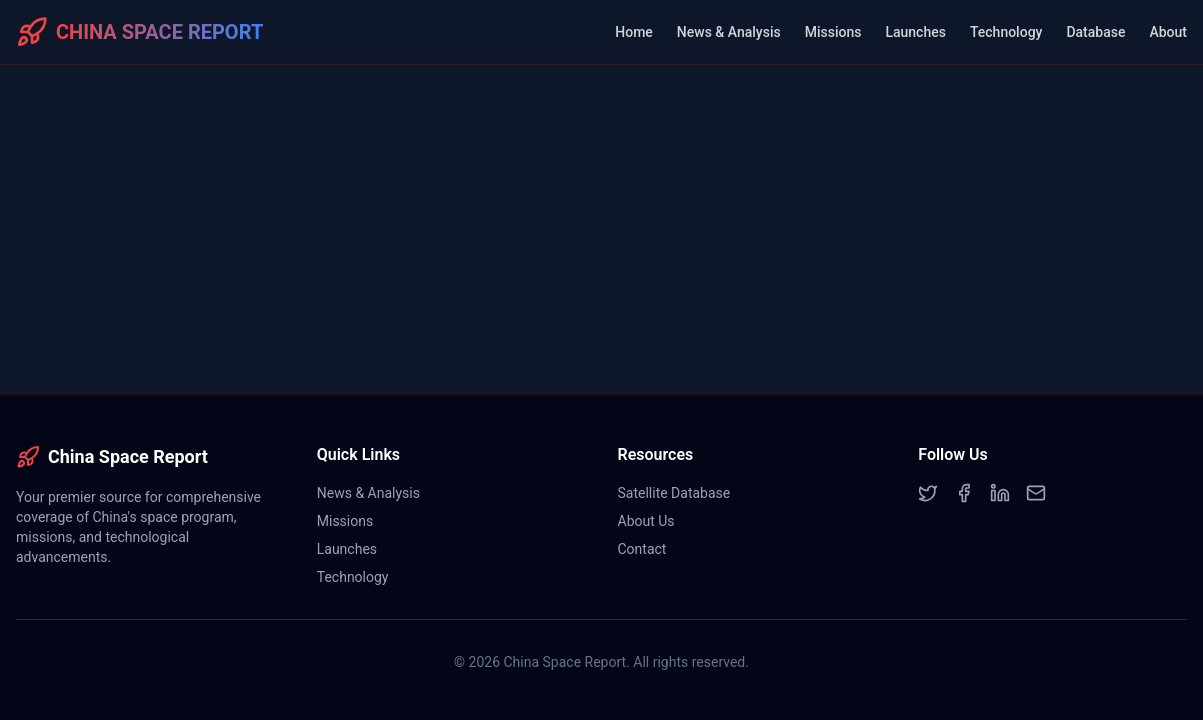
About (1168, 32)
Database (1095, 32)
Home (634, 32)
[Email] (1036, 493)
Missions (833, 32)
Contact (642, 549)
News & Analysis (729, 32)
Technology (1006, 32)
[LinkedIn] (1000, 493)
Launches (915, 32)
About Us (646, 521)
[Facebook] (964, 493)
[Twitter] (928, 493)
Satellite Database (674, 493)
